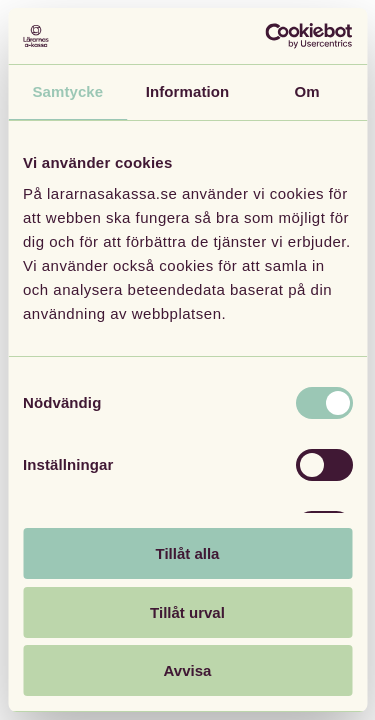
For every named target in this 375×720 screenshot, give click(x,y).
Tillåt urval (187, 612)
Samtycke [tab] (67, 91)
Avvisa (188, 670)
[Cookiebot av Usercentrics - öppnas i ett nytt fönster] (267, 36)
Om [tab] (307, 91)
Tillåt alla (188, 553)
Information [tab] (188, 91)
